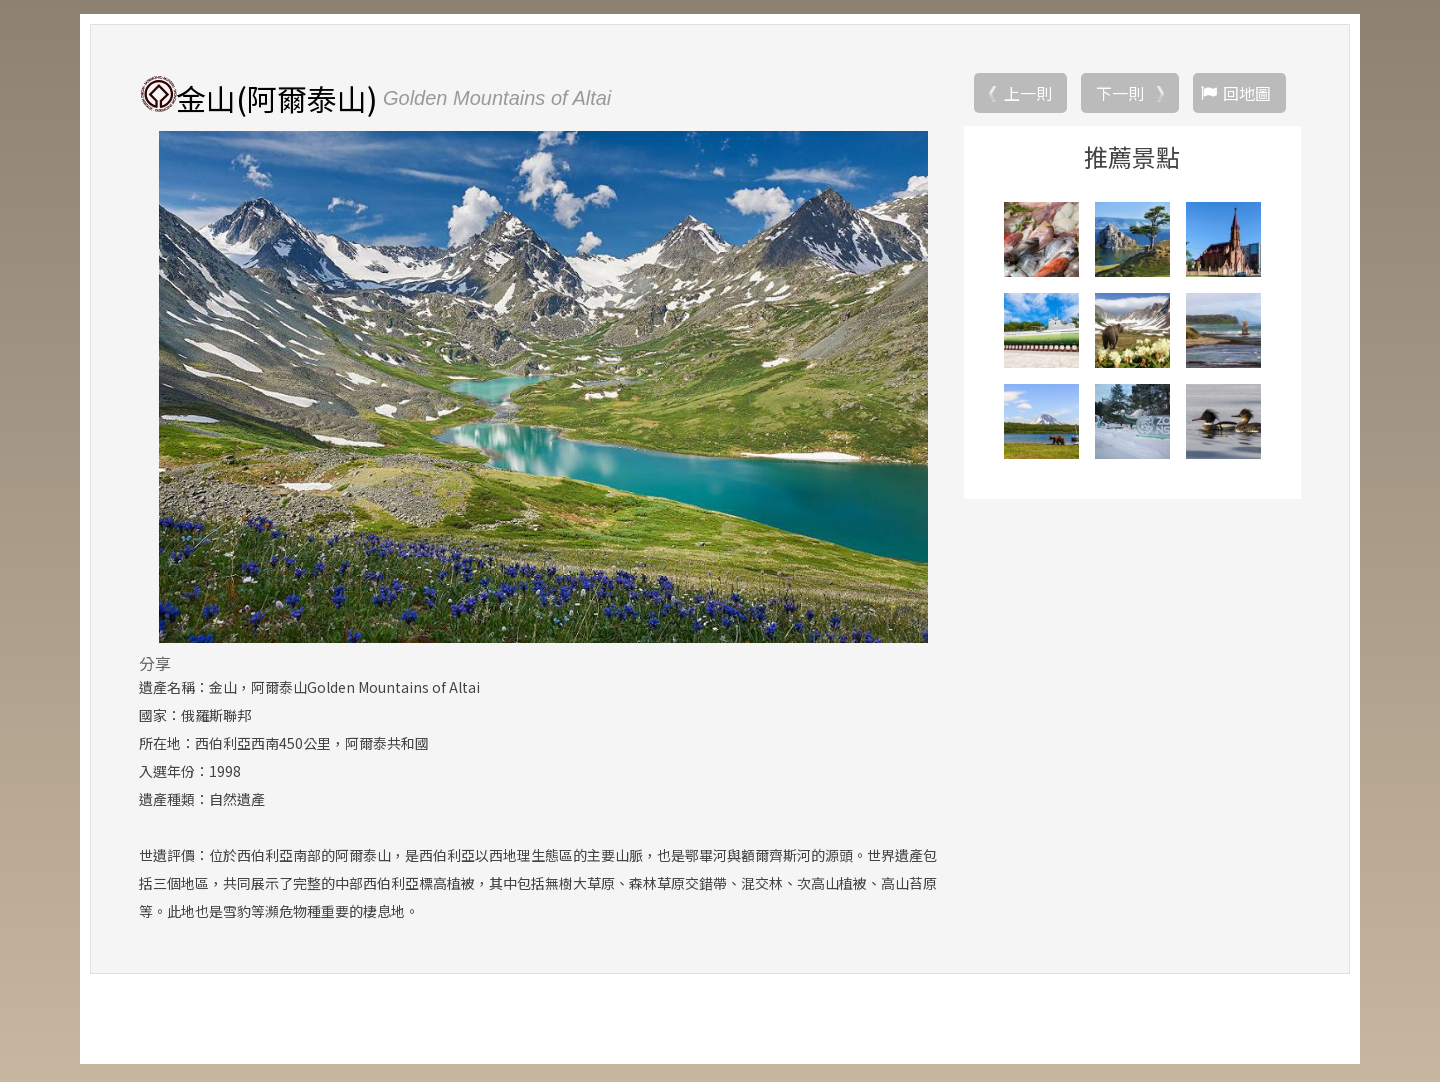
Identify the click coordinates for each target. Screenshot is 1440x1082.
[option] (543, 389)
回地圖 (1247, 95)
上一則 (1028, 95)
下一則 (1120, 95)
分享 (155, 665)
